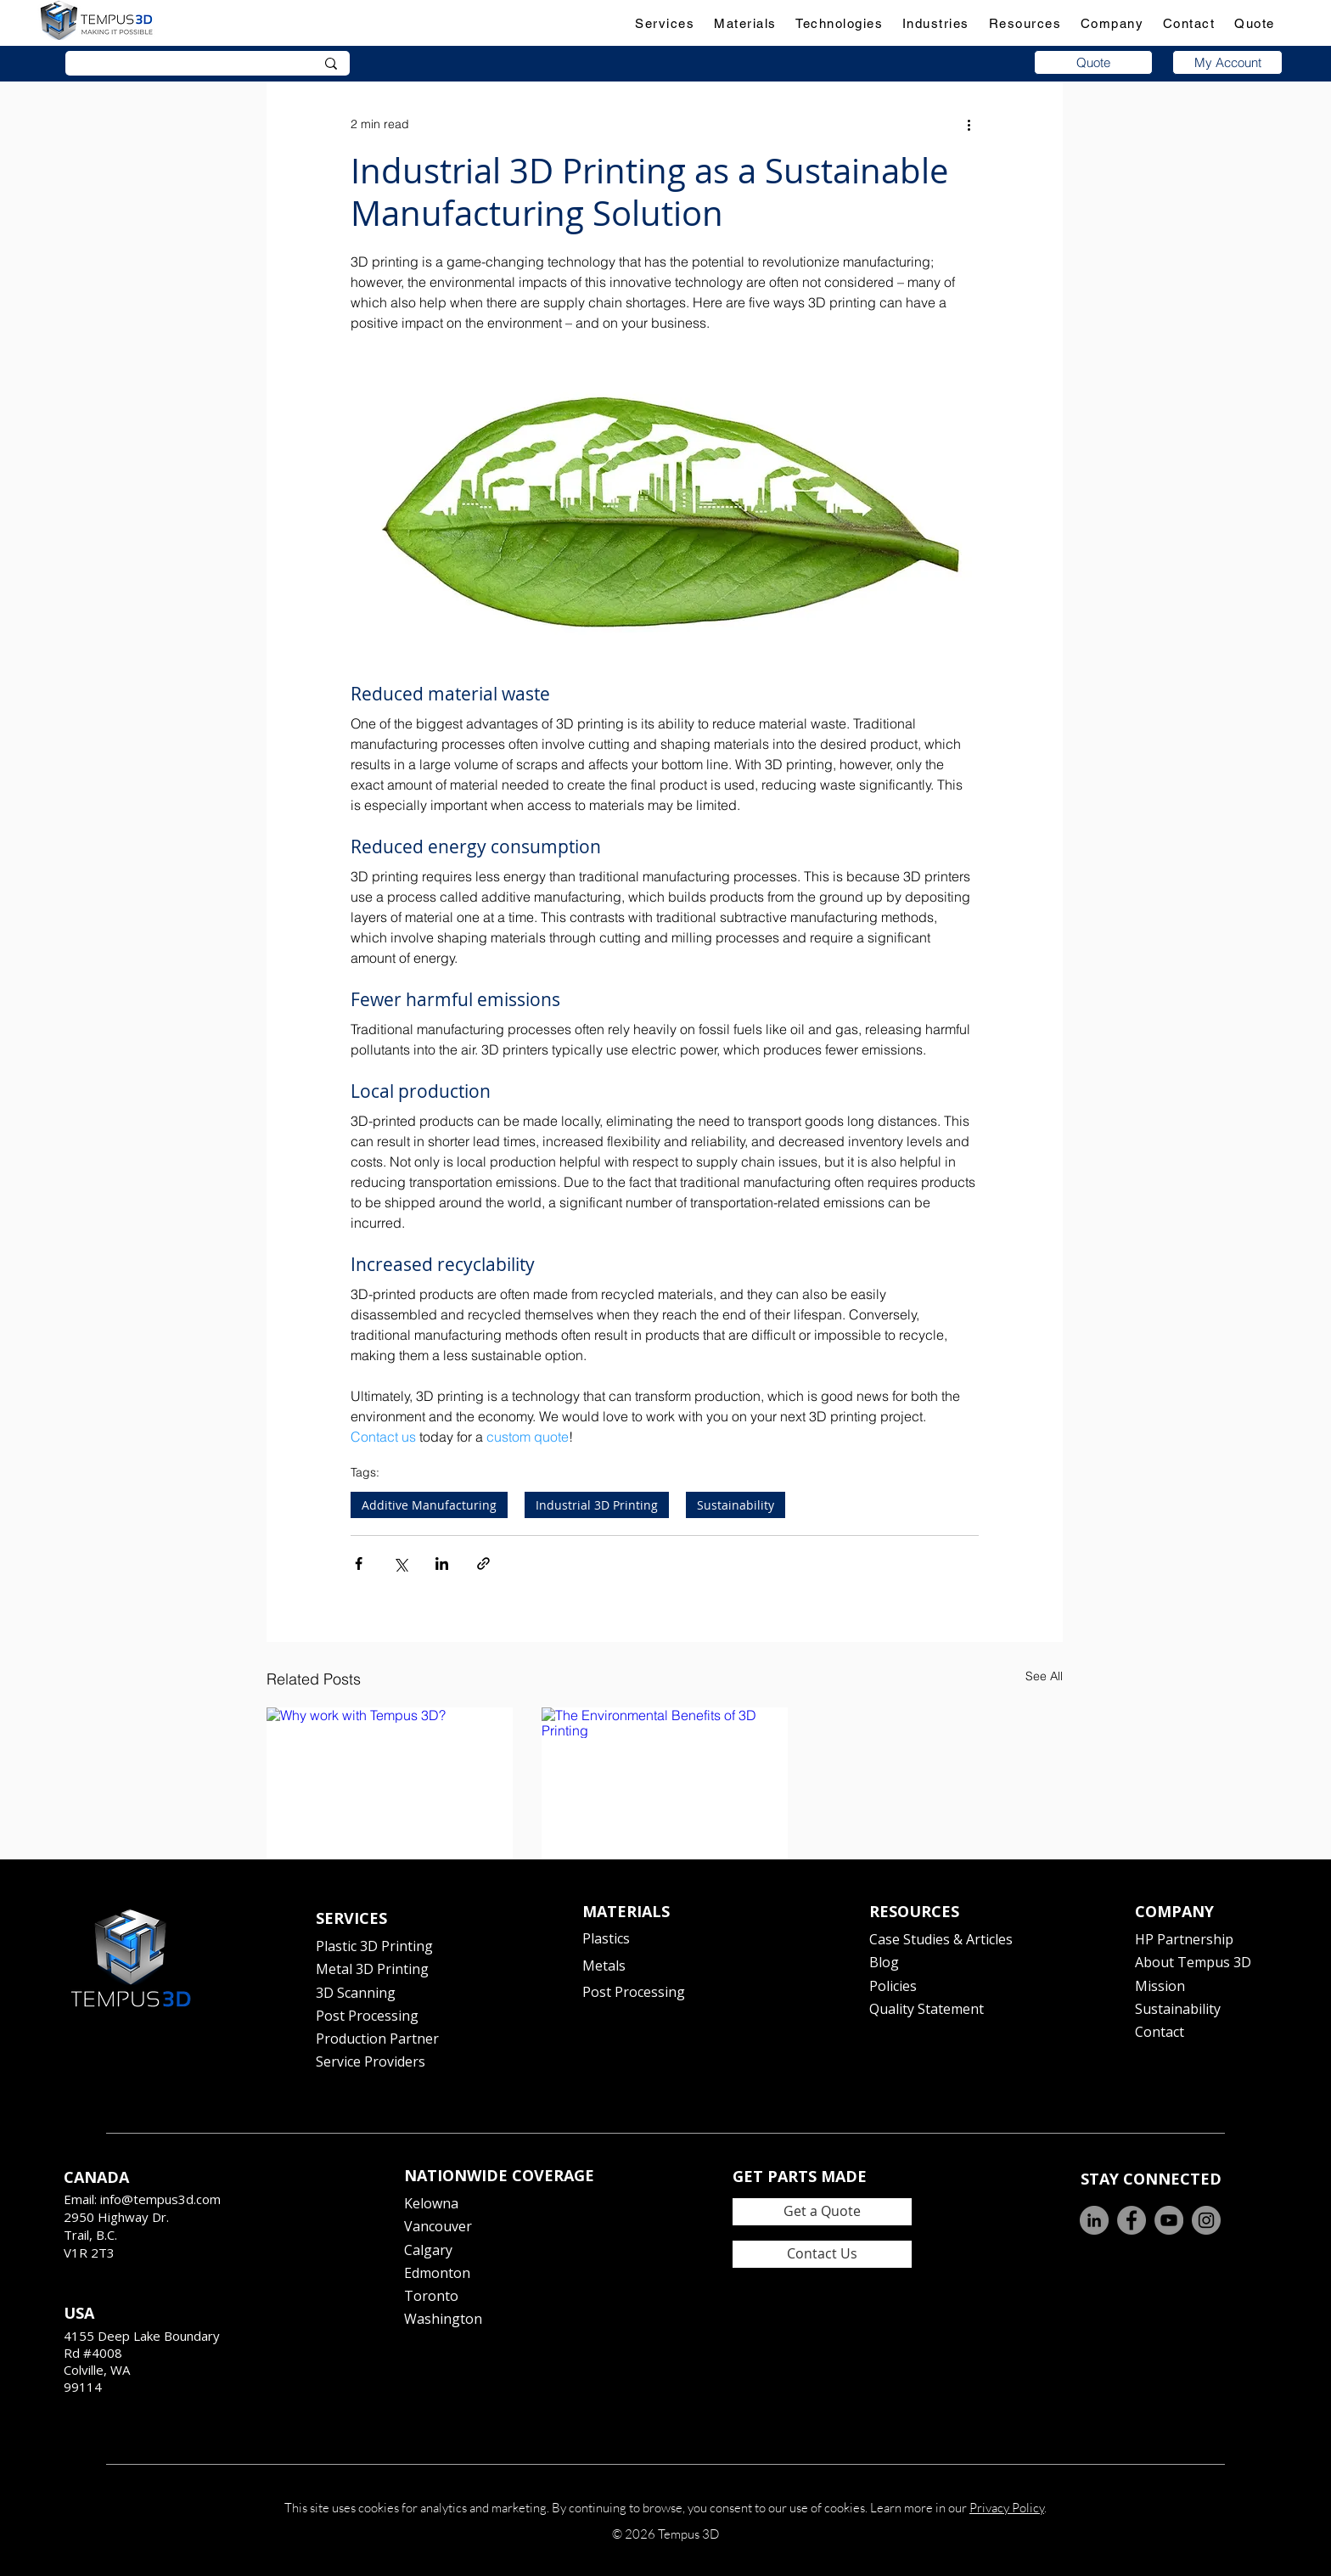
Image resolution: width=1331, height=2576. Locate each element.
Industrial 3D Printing (597, 1505)
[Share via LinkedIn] (442, 1563)
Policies (893, 1986)
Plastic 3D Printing (374, 1946)
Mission (1160, 1986)
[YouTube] (1168, 2220)
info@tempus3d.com (160, 2199)
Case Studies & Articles (941, 1939)
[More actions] (968, 124)
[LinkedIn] (1094, 2220)
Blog (884, 1962)
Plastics (606, 1938)
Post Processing (367, 2015)
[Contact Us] (822, 2254)
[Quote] (1093, 62)
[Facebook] (1131, 2220)
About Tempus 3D (1193, 1962)
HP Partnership (1184, 1939)
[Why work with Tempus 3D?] (390, 1776)
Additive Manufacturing (429, 1505)
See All (1044, 1676)
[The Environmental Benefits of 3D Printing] (665, 1776)
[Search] (182, 65)
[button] (665, 23)
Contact (1159, 2031)
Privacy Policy (1006, 2508)
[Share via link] (483, 1563)
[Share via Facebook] (359, 1563)
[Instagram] (1206, 2220)
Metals (604, 1965)
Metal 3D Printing (372, 1969)
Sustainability (735, 1505)
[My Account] (1227, 62)
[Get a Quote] (822, 2211)
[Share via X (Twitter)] (400, 1563)
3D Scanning (356, 1992)
